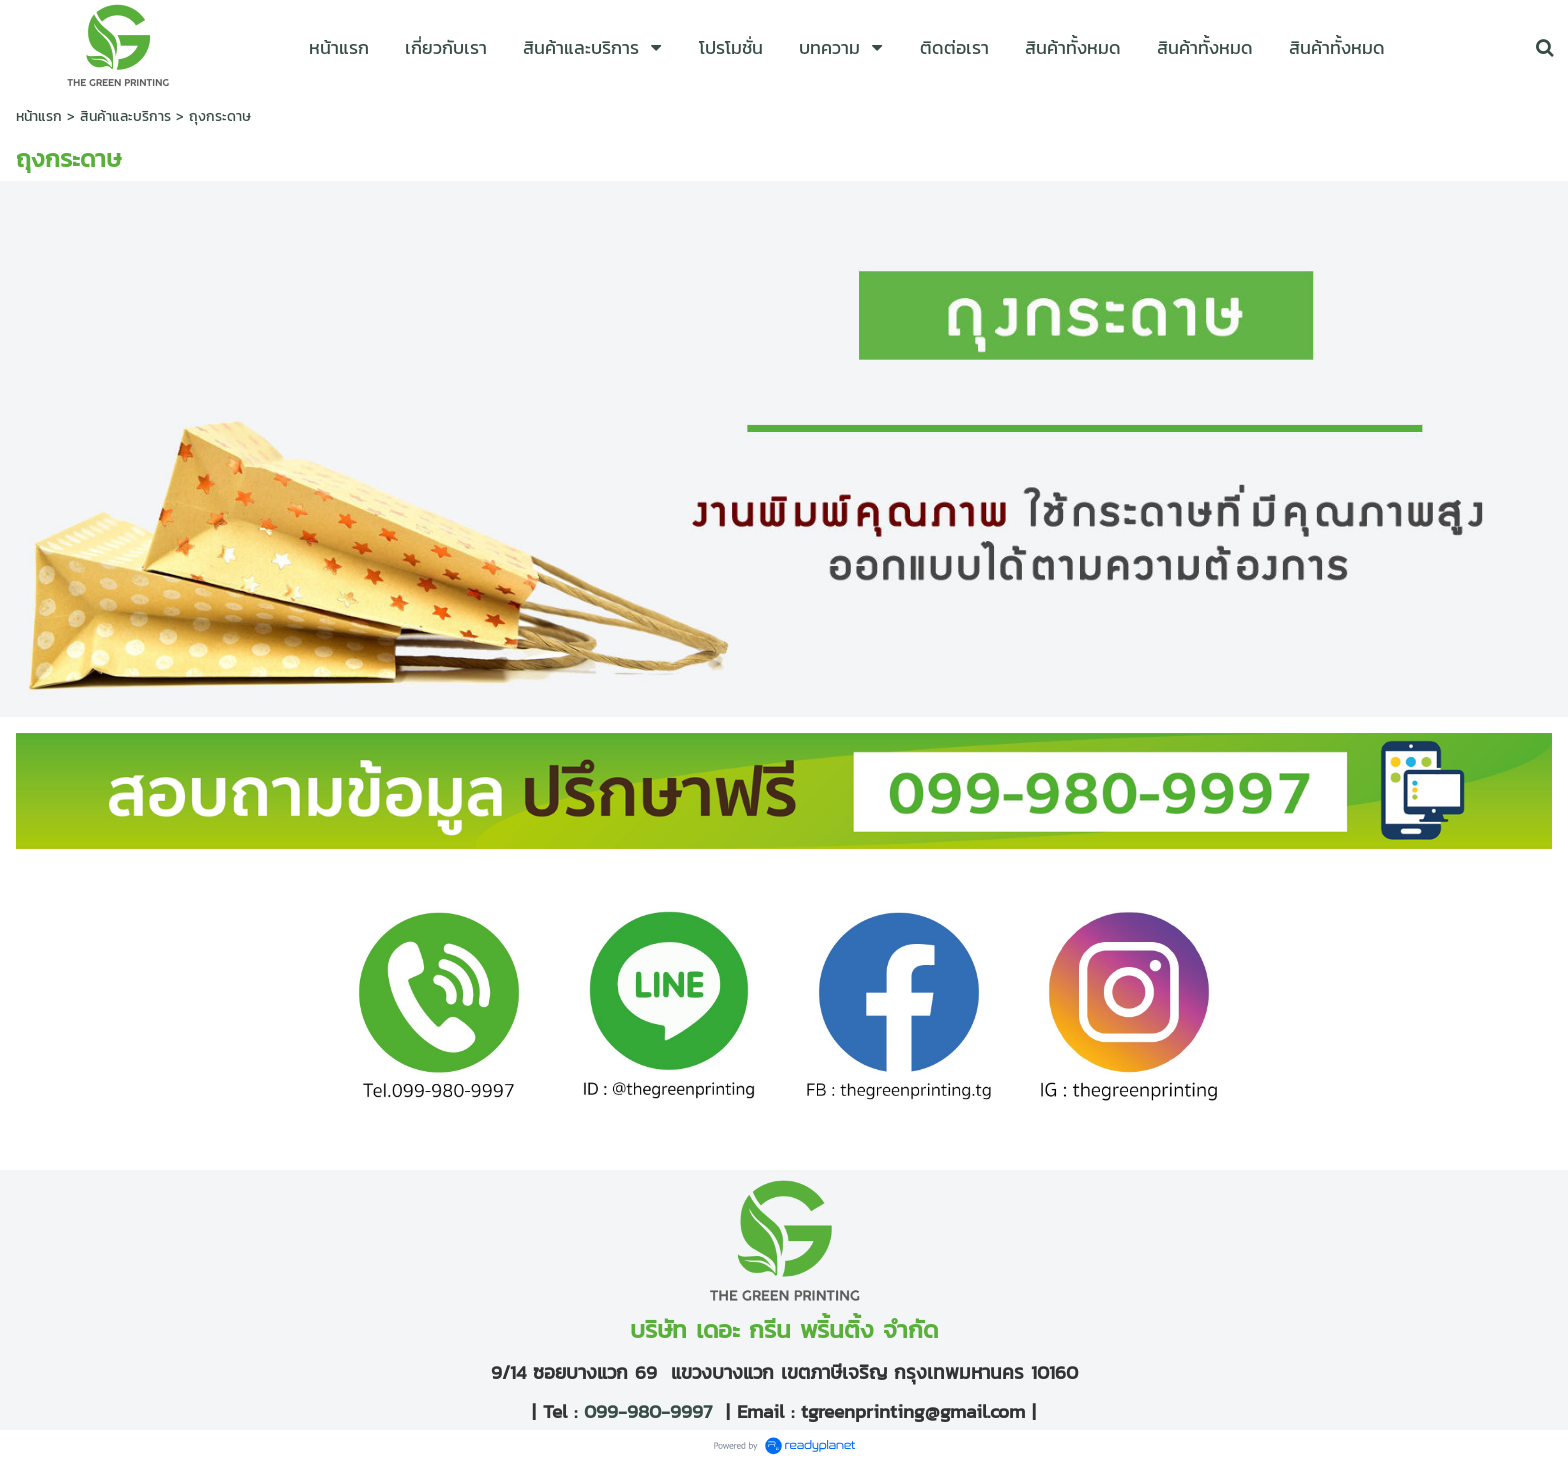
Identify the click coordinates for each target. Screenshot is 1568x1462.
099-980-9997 (644, 1411)
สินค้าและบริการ (125, 116)
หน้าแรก (39, 116)
